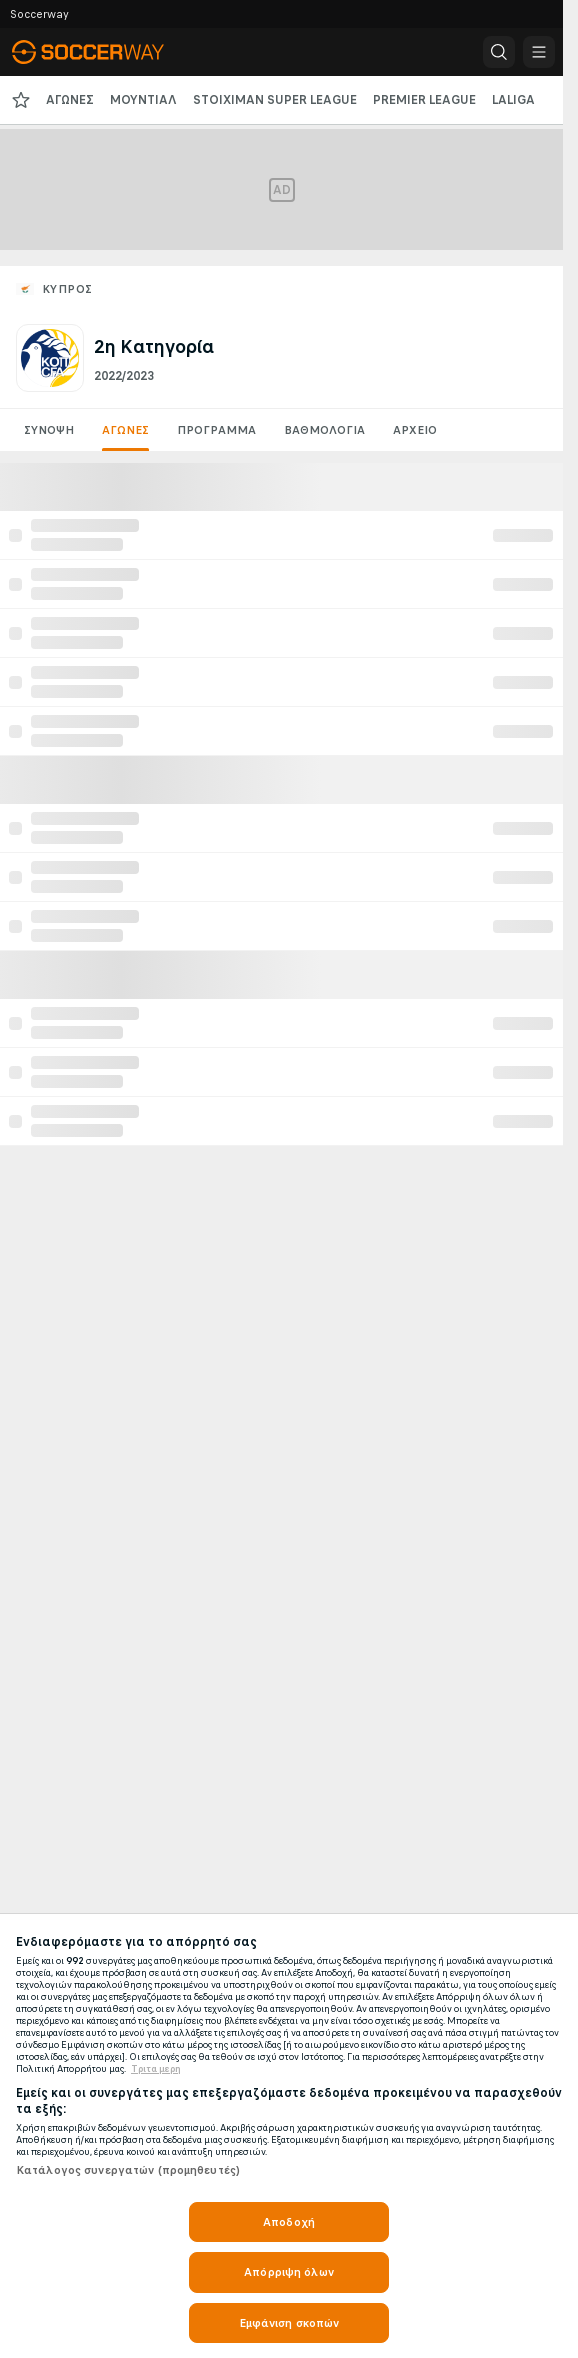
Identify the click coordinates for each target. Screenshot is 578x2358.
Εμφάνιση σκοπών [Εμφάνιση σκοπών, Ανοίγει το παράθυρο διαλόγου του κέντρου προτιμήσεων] (289, 2323)
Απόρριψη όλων (289, 2272)
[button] (499, 52)
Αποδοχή (289, 2222)
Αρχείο (415, 430)
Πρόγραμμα (216, 430)
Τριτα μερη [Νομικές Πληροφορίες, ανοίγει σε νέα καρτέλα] (156, 2069)
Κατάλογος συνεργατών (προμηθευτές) (128, 2170)
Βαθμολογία (324, 430)
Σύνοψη (49, 430)
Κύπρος (67, 289)
